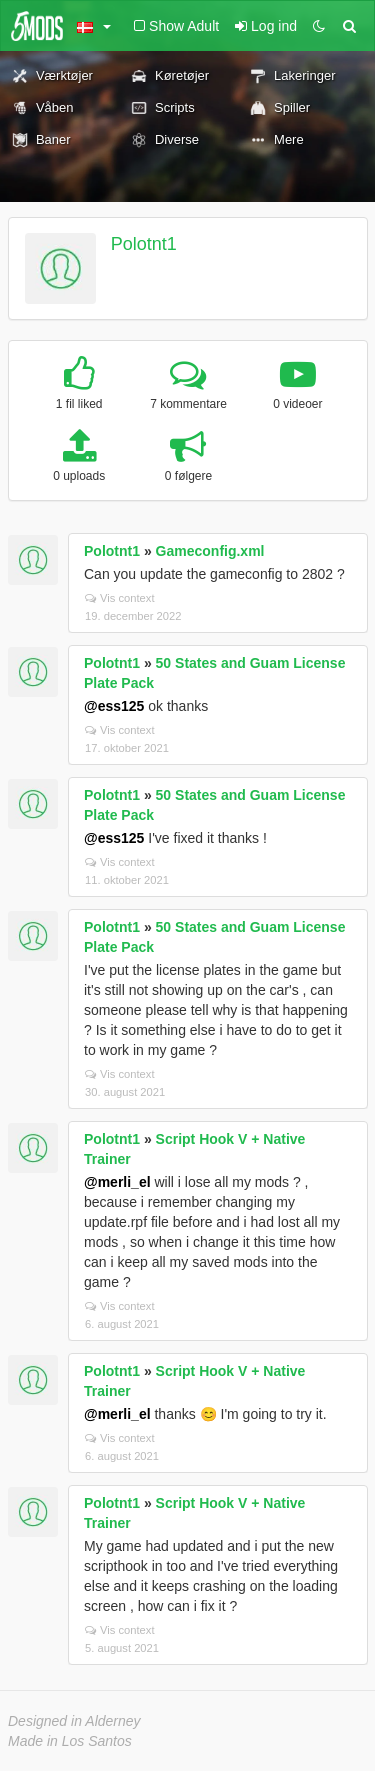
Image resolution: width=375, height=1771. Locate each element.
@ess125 (114, 706)
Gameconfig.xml (210, 551)
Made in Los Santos (70, 1741)
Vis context (120, 598)
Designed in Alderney (74, 1721)
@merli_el (117, 1182)
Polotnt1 (144, 244)
